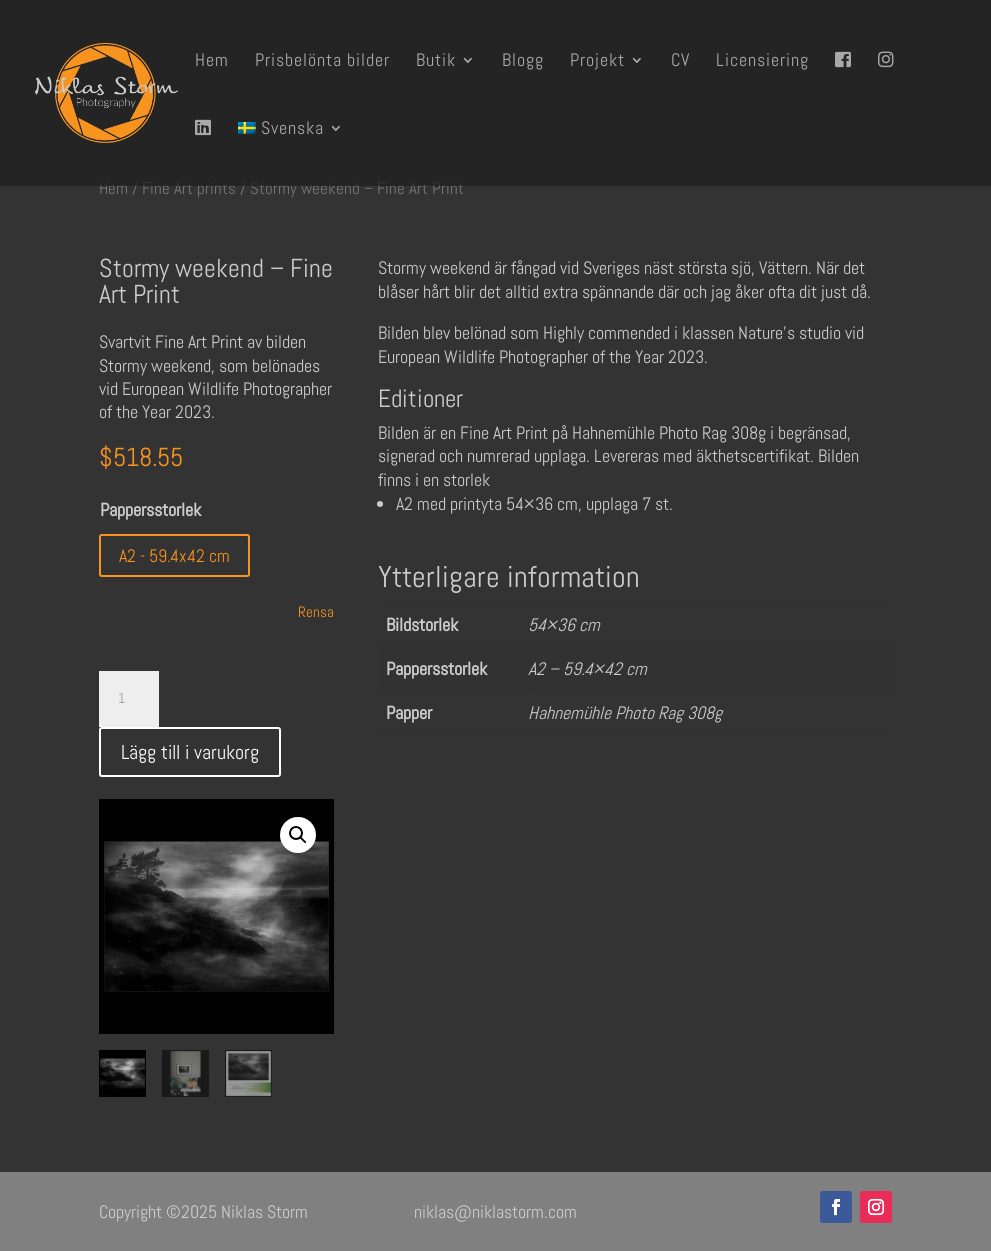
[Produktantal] (129, 699)
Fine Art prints (189, 188)
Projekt (597, 62)
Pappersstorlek (150, 509)
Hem (212, 62)
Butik (436, 62)
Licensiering (762, 62)
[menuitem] (291, 153)
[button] (298, 835)
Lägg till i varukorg (190, 752)
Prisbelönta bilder (322, 62)
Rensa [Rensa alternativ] (316, 611)
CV (680, 62)
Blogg (523, 62)
